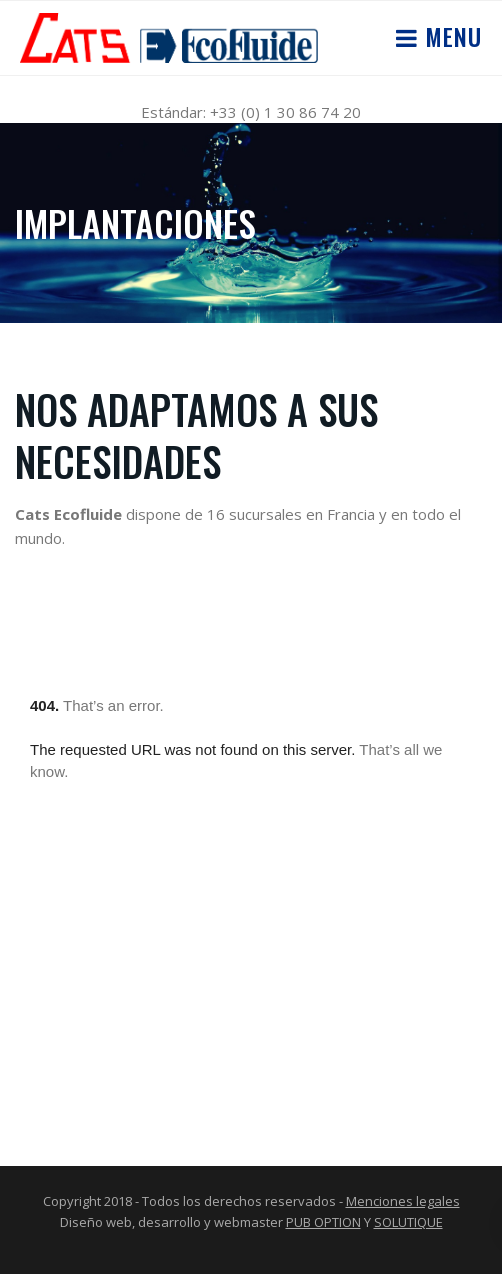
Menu (450, 36)
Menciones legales (403, 1201)
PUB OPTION (323, 1222)
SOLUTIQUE (408, 1222)
